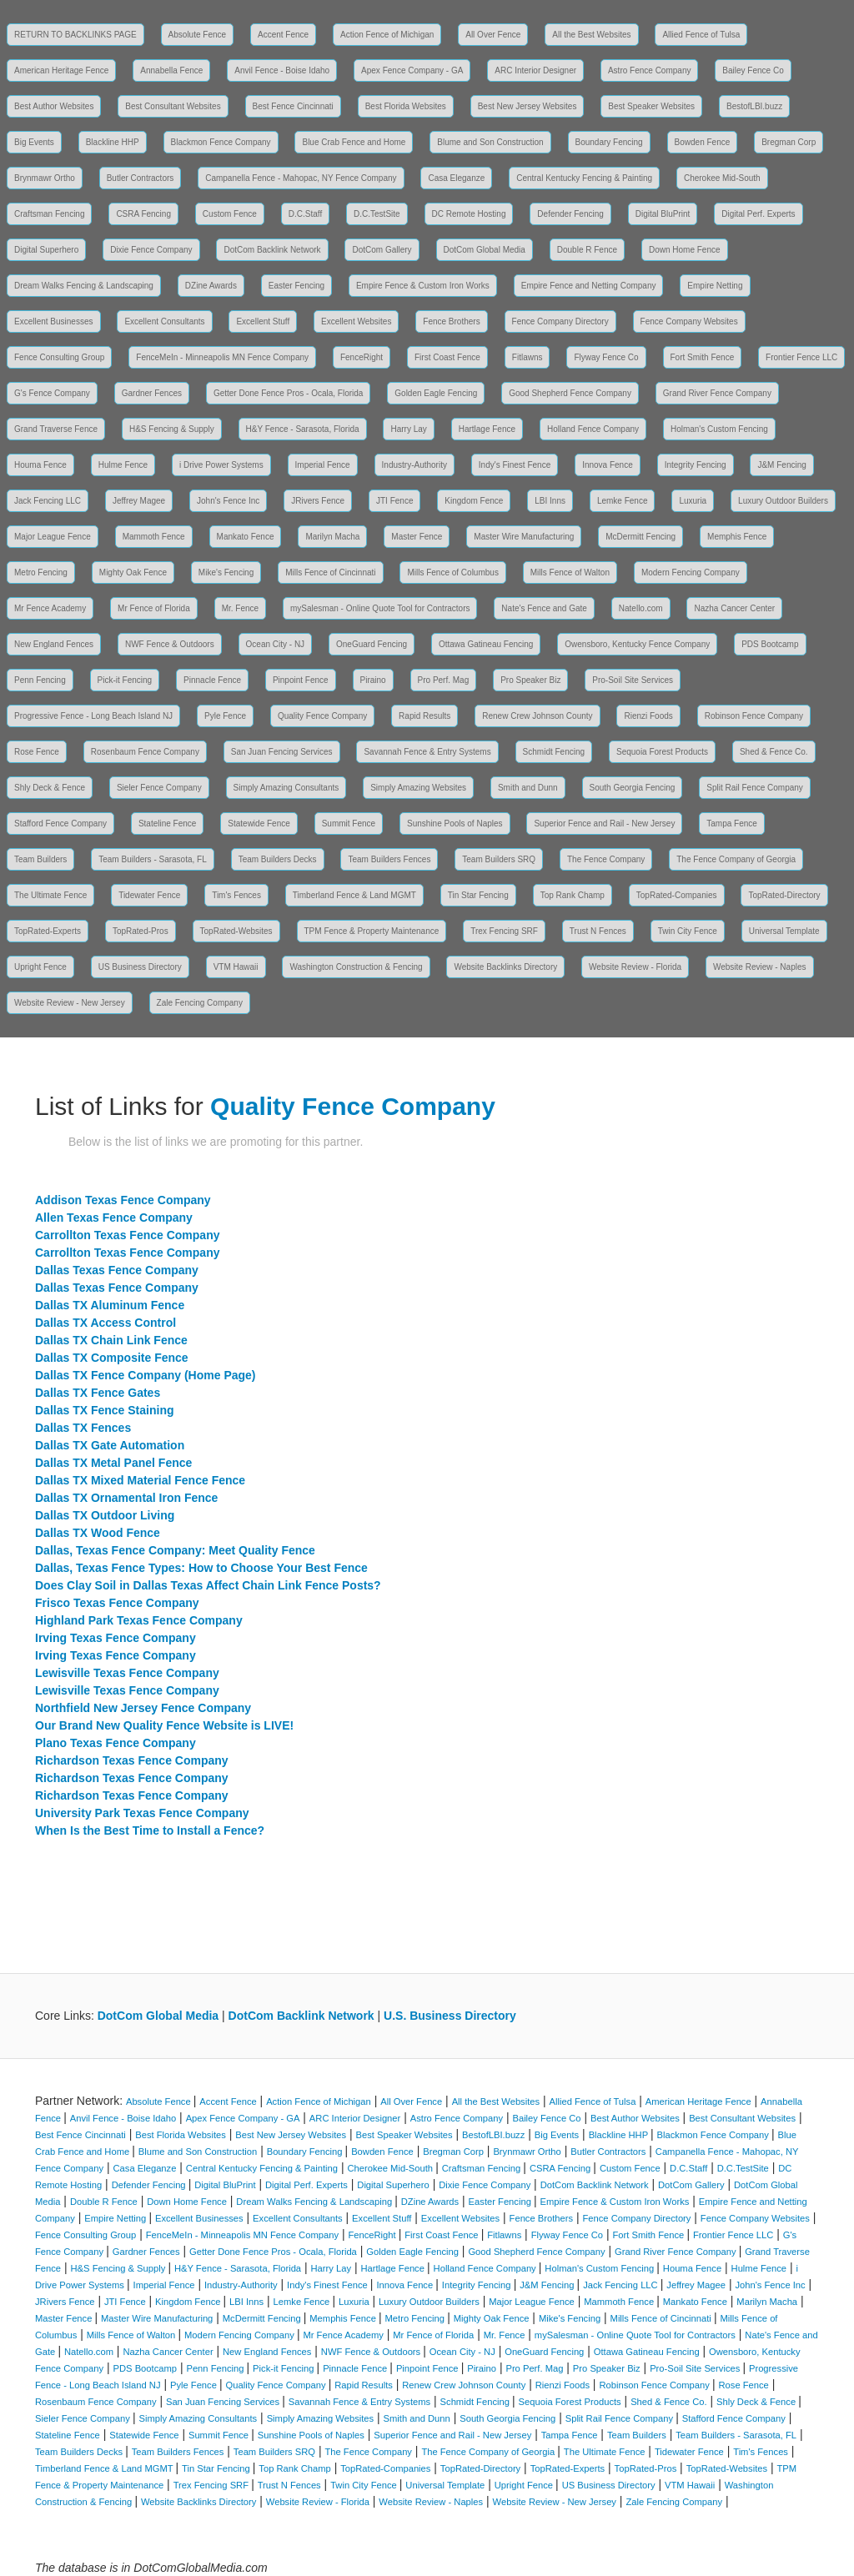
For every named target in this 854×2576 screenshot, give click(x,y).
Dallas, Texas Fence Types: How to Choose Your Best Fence (201, 1567)
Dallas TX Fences (83, 1427)
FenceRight (361, 357)
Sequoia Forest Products (662, 751)
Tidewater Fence (149, 895)
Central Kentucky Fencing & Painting (584, 178)
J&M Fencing (781, 465)
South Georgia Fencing (633, 787)
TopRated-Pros (140, 931)
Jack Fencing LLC (47, 500)
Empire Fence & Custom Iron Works (423, 285)
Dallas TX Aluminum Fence (109, 1305)
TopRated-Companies (676, 895)
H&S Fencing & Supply (171, 429)
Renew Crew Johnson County (537, 716)
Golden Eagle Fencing (435, 393)
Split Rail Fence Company (754, 787)
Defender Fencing (570, 213)
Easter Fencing (296, 285)
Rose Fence (36, 751)
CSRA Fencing (143, 213)
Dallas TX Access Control (105, 1322)
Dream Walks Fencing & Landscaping (83, 285)
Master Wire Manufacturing (524, 536)
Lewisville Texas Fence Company (127, 1673)
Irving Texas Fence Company (115, 1638)
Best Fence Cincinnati (293, 106)
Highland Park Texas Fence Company (139, 1620)
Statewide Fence (259, 823)
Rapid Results (424, 716)
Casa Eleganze (456, 178)
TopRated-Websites (236, 931)
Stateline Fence (167, 823)
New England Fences (53, 644)
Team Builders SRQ (498, 859)
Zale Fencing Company (200, 1002)
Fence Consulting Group (59, 357)
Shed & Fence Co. (774, 751)
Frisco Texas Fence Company (117, 1602)
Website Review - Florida (635, 967)
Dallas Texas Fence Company (116, 1270)
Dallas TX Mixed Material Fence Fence (140, 1480)
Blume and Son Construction (490, 142)
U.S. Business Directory (450, 2015)
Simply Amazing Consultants (286, 787)
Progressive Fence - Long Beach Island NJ (93, 716)
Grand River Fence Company (717, 393)
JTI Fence (394, 500)
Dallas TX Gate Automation (109, 1445)
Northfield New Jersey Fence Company (143, 1708)
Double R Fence (587, 249)
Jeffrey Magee (139, 500)
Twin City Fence (687, 931)
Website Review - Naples (759, 967)
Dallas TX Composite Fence (111, 1357)
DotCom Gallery (381, 249)
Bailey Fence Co (752, 70)
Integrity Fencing (695, 465)
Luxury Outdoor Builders (783, 500)
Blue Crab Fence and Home (353, 142)
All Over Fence (492, 34)
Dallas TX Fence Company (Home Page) (145, 1375)
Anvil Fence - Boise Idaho (281, 70)
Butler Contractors (140, 178)
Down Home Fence (685, 249)
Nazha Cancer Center (734, 608)
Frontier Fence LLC (801, 357)
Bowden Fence (703, 142)
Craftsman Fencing (49, 213)
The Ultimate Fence (50, 895)
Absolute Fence (197, 34)
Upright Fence (40, 967)
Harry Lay (408, 429)
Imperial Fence (322, 465)
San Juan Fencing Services (282, 751)
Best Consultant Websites (172, 106)
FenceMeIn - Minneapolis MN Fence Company (222, 357)
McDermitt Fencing (640, 536)
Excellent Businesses (53, 321)
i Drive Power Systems (221, 465)
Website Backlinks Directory (505, 967)
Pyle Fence (225, 716)
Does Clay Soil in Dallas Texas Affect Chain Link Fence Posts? (208, 1585)
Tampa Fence (731, 823)
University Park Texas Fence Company (142, 1813)
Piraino (373, 680)
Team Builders (40, 859)
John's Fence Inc (228, 500)
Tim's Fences (236, 895)
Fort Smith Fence (703, 357)
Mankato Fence (245, 536)
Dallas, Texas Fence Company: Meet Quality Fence (175, 1550)
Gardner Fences (152, 393)
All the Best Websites (591, 34)
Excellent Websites (356, 321)
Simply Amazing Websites (418, 787)
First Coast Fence (447, 357)
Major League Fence (52, 536)
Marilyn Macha (332, 536)
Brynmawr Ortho (44, 178)
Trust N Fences (598, 931)
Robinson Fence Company (754, 716)
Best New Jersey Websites (527, 106)
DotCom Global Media (484, 249)
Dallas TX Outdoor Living (104, 1515)
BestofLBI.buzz (754, 106)
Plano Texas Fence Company (115, 1743)
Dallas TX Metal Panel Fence (113, 1462)
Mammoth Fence (154, 536)
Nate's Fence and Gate (544, 608)
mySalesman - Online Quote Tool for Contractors (380, 608)
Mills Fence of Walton (570, 572)
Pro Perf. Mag (444, 680)
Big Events (34, 142)
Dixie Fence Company (151, 249)
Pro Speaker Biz (530, 680)
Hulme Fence (123, 465)
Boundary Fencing (609, 142)
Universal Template (784, 931)
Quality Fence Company (322, 716)
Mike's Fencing (226, 572)
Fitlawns (527, 357)
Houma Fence (40, 465)
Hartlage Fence (487, 429)
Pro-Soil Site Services (632, 680)
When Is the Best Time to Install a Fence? (149, 1830)
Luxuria (692, 500)
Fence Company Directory (560, 321)
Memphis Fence (736, 536)
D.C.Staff (305, 213)
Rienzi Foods (648, 716)
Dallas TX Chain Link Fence (111, 1340)
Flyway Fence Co (606, 357)
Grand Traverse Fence (56, 429)
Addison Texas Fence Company (123, 1200)
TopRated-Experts (47, 931)
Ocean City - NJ (275, 644)
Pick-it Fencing (125, 680)
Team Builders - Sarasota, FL (152, 859)
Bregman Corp (788, 142)
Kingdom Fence (474, 500)
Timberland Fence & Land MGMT (354, 895)
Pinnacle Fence (212, 680)
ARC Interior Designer (535, 70)
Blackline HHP (112, 142)
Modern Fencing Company (690, 572)
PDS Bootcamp (769, 644)
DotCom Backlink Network (272, 249)
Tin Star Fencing (478, 895)
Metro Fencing (41, 572)
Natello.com (641, 608)
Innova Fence (607, 465)
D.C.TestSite (377, 213)
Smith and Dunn (528, 787)
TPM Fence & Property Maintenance (372, 931)
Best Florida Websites (405, 106)
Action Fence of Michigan (387, 34)
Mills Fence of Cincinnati (330, 572)
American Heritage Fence (61, 70)
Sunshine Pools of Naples (455, 823)
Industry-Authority (414, 465)
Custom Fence (230, 213)
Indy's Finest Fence (514, 465)
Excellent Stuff (262, 321)
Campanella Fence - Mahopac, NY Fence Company (300, 178)
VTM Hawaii (236, 967)
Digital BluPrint (663, 213)
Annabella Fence (171, 70)
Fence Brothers (451, 321)
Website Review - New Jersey (69, 1002)
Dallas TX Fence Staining (104, 1410)
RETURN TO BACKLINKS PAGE (75, 34)
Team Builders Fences (389, 859)
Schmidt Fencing (554, 751)
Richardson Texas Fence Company (132, 1760)
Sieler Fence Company (159, 787)
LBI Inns (550, 500)
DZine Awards (211, 285)
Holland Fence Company (593, 429)
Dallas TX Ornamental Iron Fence (126, 1497)
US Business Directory (140, 967)
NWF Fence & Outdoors (169, 644)
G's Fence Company (52, 393)
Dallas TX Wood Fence (97, 1532)
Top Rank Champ (572, 895)
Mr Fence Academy (50, 608)
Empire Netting (714, 285)
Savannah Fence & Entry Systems (427, 751)
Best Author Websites (53, 106)
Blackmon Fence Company (221, 142)
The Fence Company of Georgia (736, 859)
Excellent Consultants (164, 321)
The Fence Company (606, 859)
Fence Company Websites (689, 321)
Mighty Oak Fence (133, 572)
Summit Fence (348, 823)
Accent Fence (283, 34)
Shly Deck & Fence (49, 787)
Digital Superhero (46, 249)
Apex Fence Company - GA (412, 70)
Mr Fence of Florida (154, 608)
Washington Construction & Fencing (355, 967)
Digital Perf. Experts (758, 213)
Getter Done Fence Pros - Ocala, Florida (289, 393)
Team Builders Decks (278, 859)
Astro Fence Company (649, 70)
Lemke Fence (622, 500)
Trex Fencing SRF (504, 931)
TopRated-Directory (784, 895)
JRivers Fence (317, 500)
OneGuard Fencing (371, 644)
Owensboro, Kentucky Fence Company (637, 644)
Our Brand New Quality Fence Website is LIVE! (164, 1725)
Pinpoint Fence (301, 680)
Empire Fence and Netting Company (588, 285)
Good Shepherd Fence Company (570, 393)
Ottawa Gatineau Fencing (486, 644)
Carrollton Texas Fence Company (127, 1235)
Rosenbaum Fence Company (145, 751)
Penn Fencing (40, 680)
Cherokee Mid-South (722, 178)
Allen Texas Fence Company (114, 1217)
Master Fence (416, 536)
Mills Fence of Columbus (452, 572)
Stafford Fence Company (60, 823)
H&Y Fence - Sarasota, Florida (302, 429)
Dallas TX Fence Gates (97, 1392)
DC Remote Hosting (469, 213)
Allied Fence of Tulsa (701, 34)
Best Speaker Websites (651, 106)
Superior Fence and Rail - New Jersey (604, 823)
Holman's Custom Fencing (719, 429)
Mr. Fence (240, 608)
